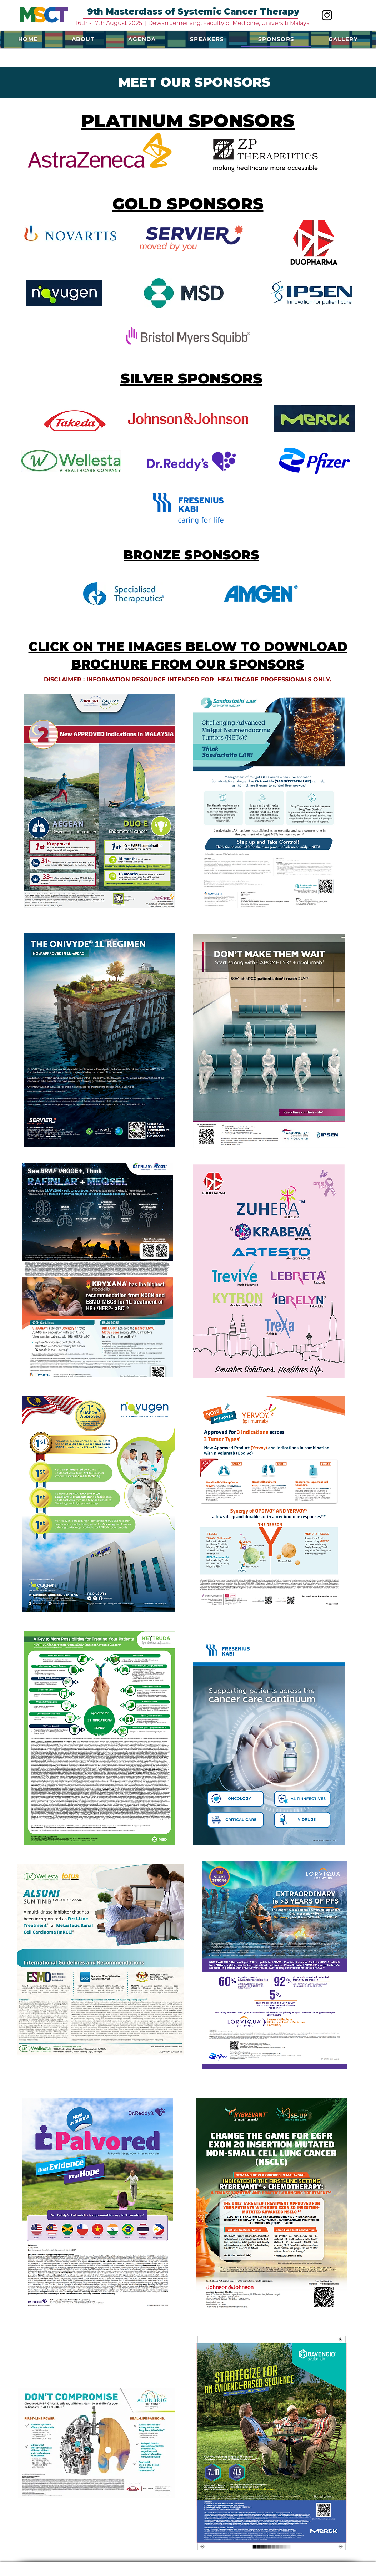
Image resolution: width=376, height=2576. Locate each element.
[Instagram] (327, 15)
